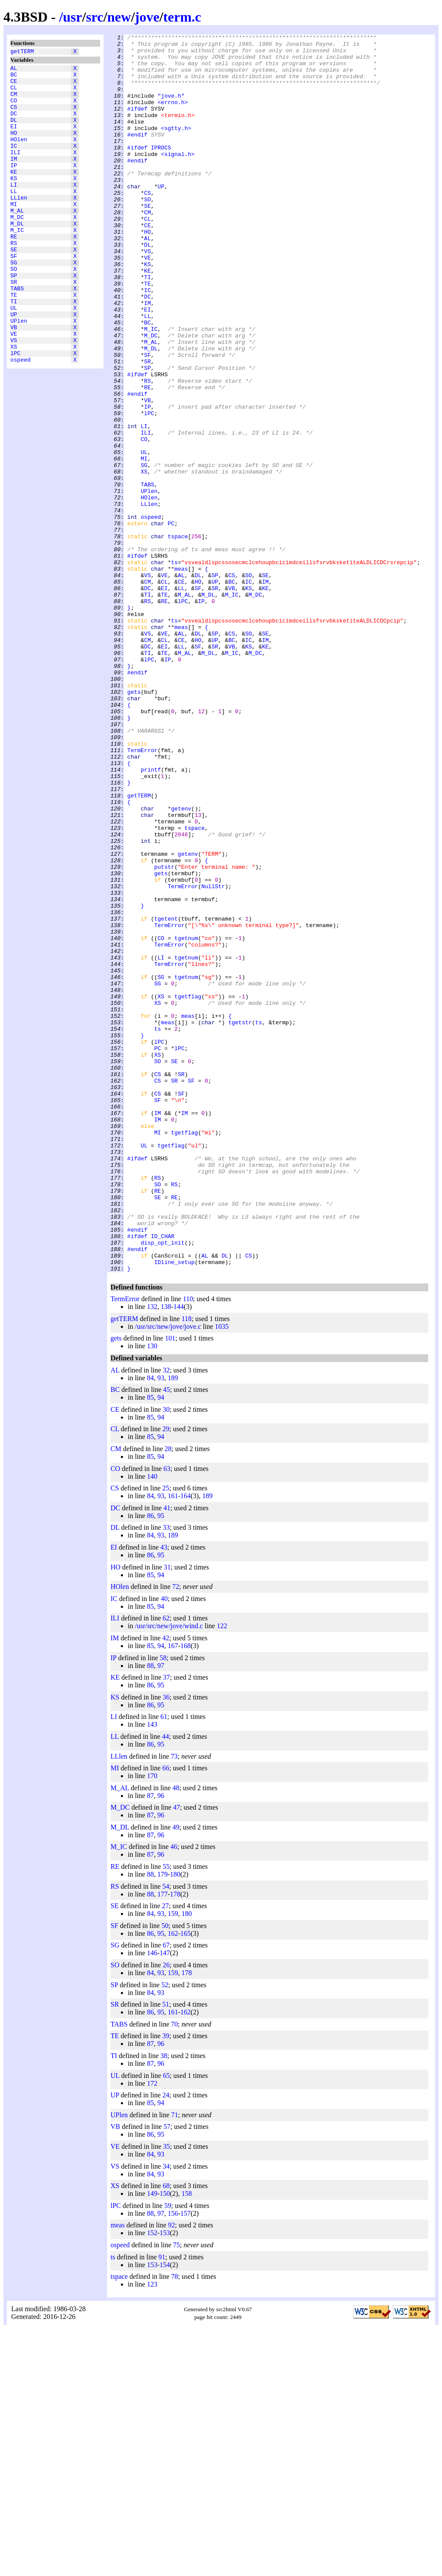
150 (165, 2441)
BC (13, 78)
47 (176, 2054)
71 (174, 2362)
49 (175, 2074)
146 (152, 2200)
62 (166, 1865)
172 (152, 2331)
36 (166, 1944)
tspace (177, 637)
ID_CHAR (162, 1477)
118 (186, 1566)
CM (13, 101)
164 (185, 1743)
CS (13, 117)
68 (166, 2433)
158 (186, 2441)
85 (150, 1645)
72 (175, 1834)
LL (13, 218)
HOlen (18, 156)
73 (174, 2003)
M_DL (17, 257)
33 (166, 1775)
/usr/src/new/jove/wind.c (169, 1873)
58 (163, 1905)
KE (13, 195)
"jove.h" (171, 108)
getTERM (22, 52)
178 (175, 2141)
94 (160, 1645)
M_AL (17, 241)
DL (13, 133)
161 (172, 1743)
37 (166, 1924)
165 (185, 2181)
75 (176, 2492)
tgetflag (187, 1189)
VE (13, 389)
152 (152, 2480)
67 (166, 2192)
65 (166, 2323)
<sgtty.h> (176, 147)
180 (175, 2121)
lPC (15, 412)
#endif (137, 155)
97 (160, 1913)
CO (13, 109)
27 (165, 2153)
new (119, 17)
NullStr (213, 1057)
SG (13, 304)
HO (13, 148)
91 (161, 2504)
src (94, 17)
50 (164, 2173)
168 (185, 1893)
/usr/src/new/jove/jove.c (168, 1574)
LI (13, 210)
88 (150, 1913)
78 (174, 2524)
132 (152, 1554)
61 (164, 1964)
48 (175, 2035)
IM (13, 179)
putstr (164, 1034)
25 (165, 1735)
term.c (182, 17)
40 (164, 1846)
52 (164, 2232)
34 (166, 2413)
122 (222, 1873)
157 (185, 2461)
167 (172, 1893)
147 (165, 2200)
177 (162, 2141)
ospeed (20, 420)
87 (150, 2043)
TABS (17, 335)
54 (165, 2134)
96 (160, 2043)
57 (167, 2374)
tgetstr (240, 1220)
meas (181, 676)
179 (162, 2121)
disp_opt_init (162, 1485)
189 (172, 1625)
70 (174, 2271)
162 (172, 2181)
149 (152, 2441)
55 (166, 2114)
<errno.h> (173, 116)
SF (13, 296)
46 (173, 2094)
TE (13, 342)
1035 (222, 1574)
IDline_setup (174, 1508)
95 (160, 1763)
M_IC (17, 265)
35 (166, 2394)
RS (13, 280)
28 (167, 1696)
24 (165, 2342)
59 (167, 2453)
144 (179, 1554)
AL (13, 70)
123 (152, 2531)
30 (166, 1657)
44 (165, 1984)
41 (167, 1755)
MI (13, 234)
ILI (15, 171)
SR (13, 327)
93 (160, 1625)
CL (13, 94)
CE (13, 86)
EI (13, 140)
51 (165, 2251)
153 (165, 2480)
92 (171, 2472)
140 (152, 1724)
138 (166, 1554)
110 (188, 1546)
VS (13, 397)
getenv (181, 964)
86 (150, 1763)
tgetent (166, 1096)
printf (151, 917)
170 (152, 2023)
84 (150, 1625)
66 (165, 2015)
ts (174, 668)
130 (152, 1593)
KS (13, 202)
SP (13, 319)
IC (13, 164)
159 (172, 2161)
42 (165, 1885)
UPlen (18, 374)
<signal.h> (178, 178)
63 (167, 1716)
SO (13, 311)
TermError (142, 894)
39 (165, 2283)
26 (166, 2212)
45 (166, 1637)
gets (134, 824)
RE (13, 272)
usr (72, 17)
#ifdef (137, 124)
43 (164, 1794)
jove (147, 17)
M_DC (17, 249)
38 (164, 2303)
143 (152, 1972)
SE (13, 288)
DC (13, 125)
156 (172, 2461)
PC (170, 622)
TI (13, 350)
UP (13, 366)
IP (13, 187)
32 (166, 1617)
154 (165, 2512)
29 (165, 1676)
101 (170, 1585)
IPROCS (161, 171)
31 (167, 1814)
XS (13, 405)
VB (13, 381)
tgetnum (186, 1119)
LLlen (18, 226)
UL (13, 358)
